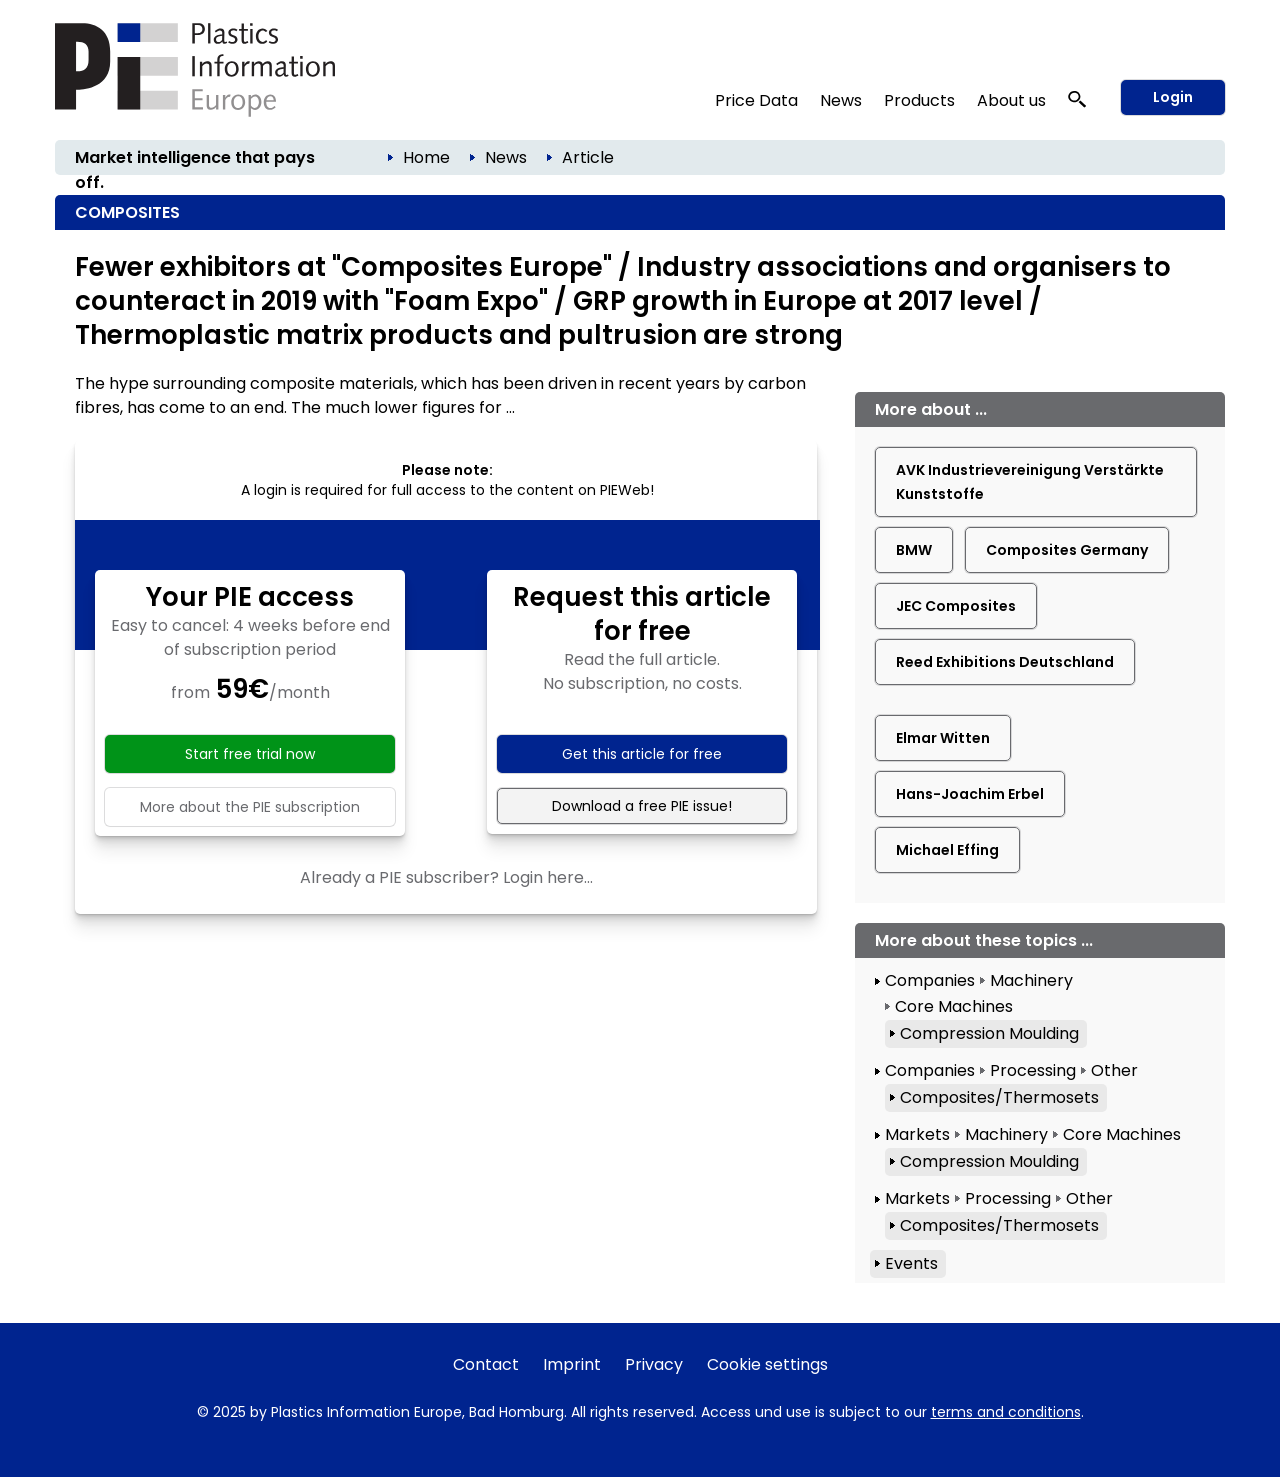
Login (1173, 97)
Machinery (1031, 980)
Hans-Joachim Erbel (970, 794)
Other (1114, 1070)
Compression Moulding (989, 1033)
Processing (1033, 1070)
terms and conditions (1006, 1412)
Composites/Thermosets (999, 1097)
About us (1011, 100)
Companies (930, 980)
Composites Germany (1067, 550)
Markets (917, 1134)
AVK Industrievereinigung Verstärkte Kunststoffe (1030, 482)
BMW (914, 550)
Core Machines (954, 1006)
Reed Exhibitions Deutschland (1005, 662)
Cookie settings (767, 1364)
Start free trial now (250, 754)
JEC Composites (956, 606)
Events (911, 1263)
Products (919, 100)
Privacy (654, 1364)
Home (426, 157)
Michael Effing (947, 850)
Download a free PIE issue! (642, 806)
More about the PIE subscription (250, 807)
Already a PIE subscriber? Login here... (446, 877)
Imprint (572, 1364)
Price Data (756, 100)
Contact (486, 1364)
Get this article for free (642, 754)
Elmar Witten (943, 738)
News (841, 100)
